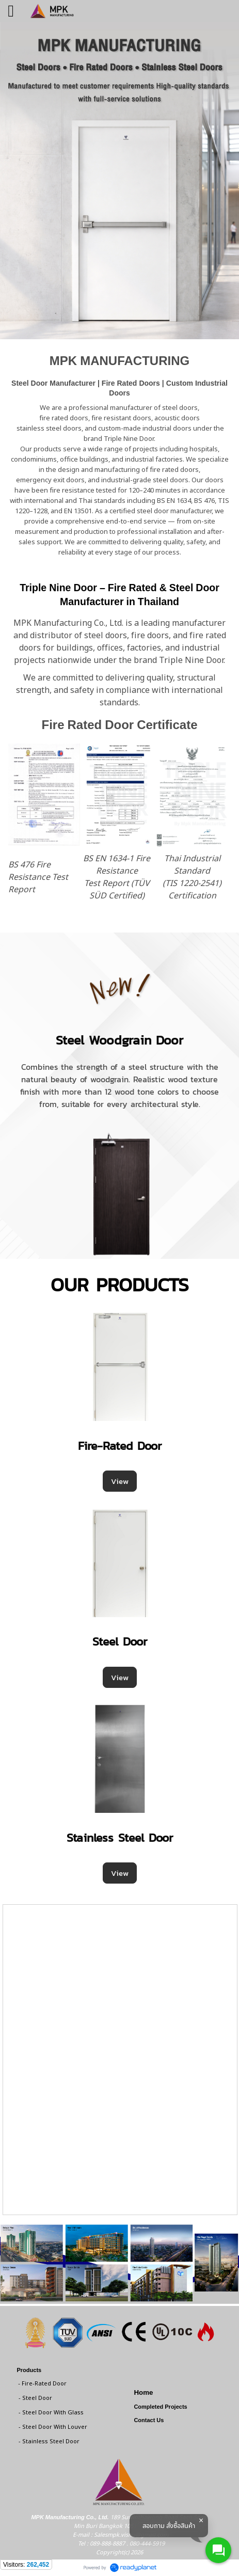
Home (143, 2392)
